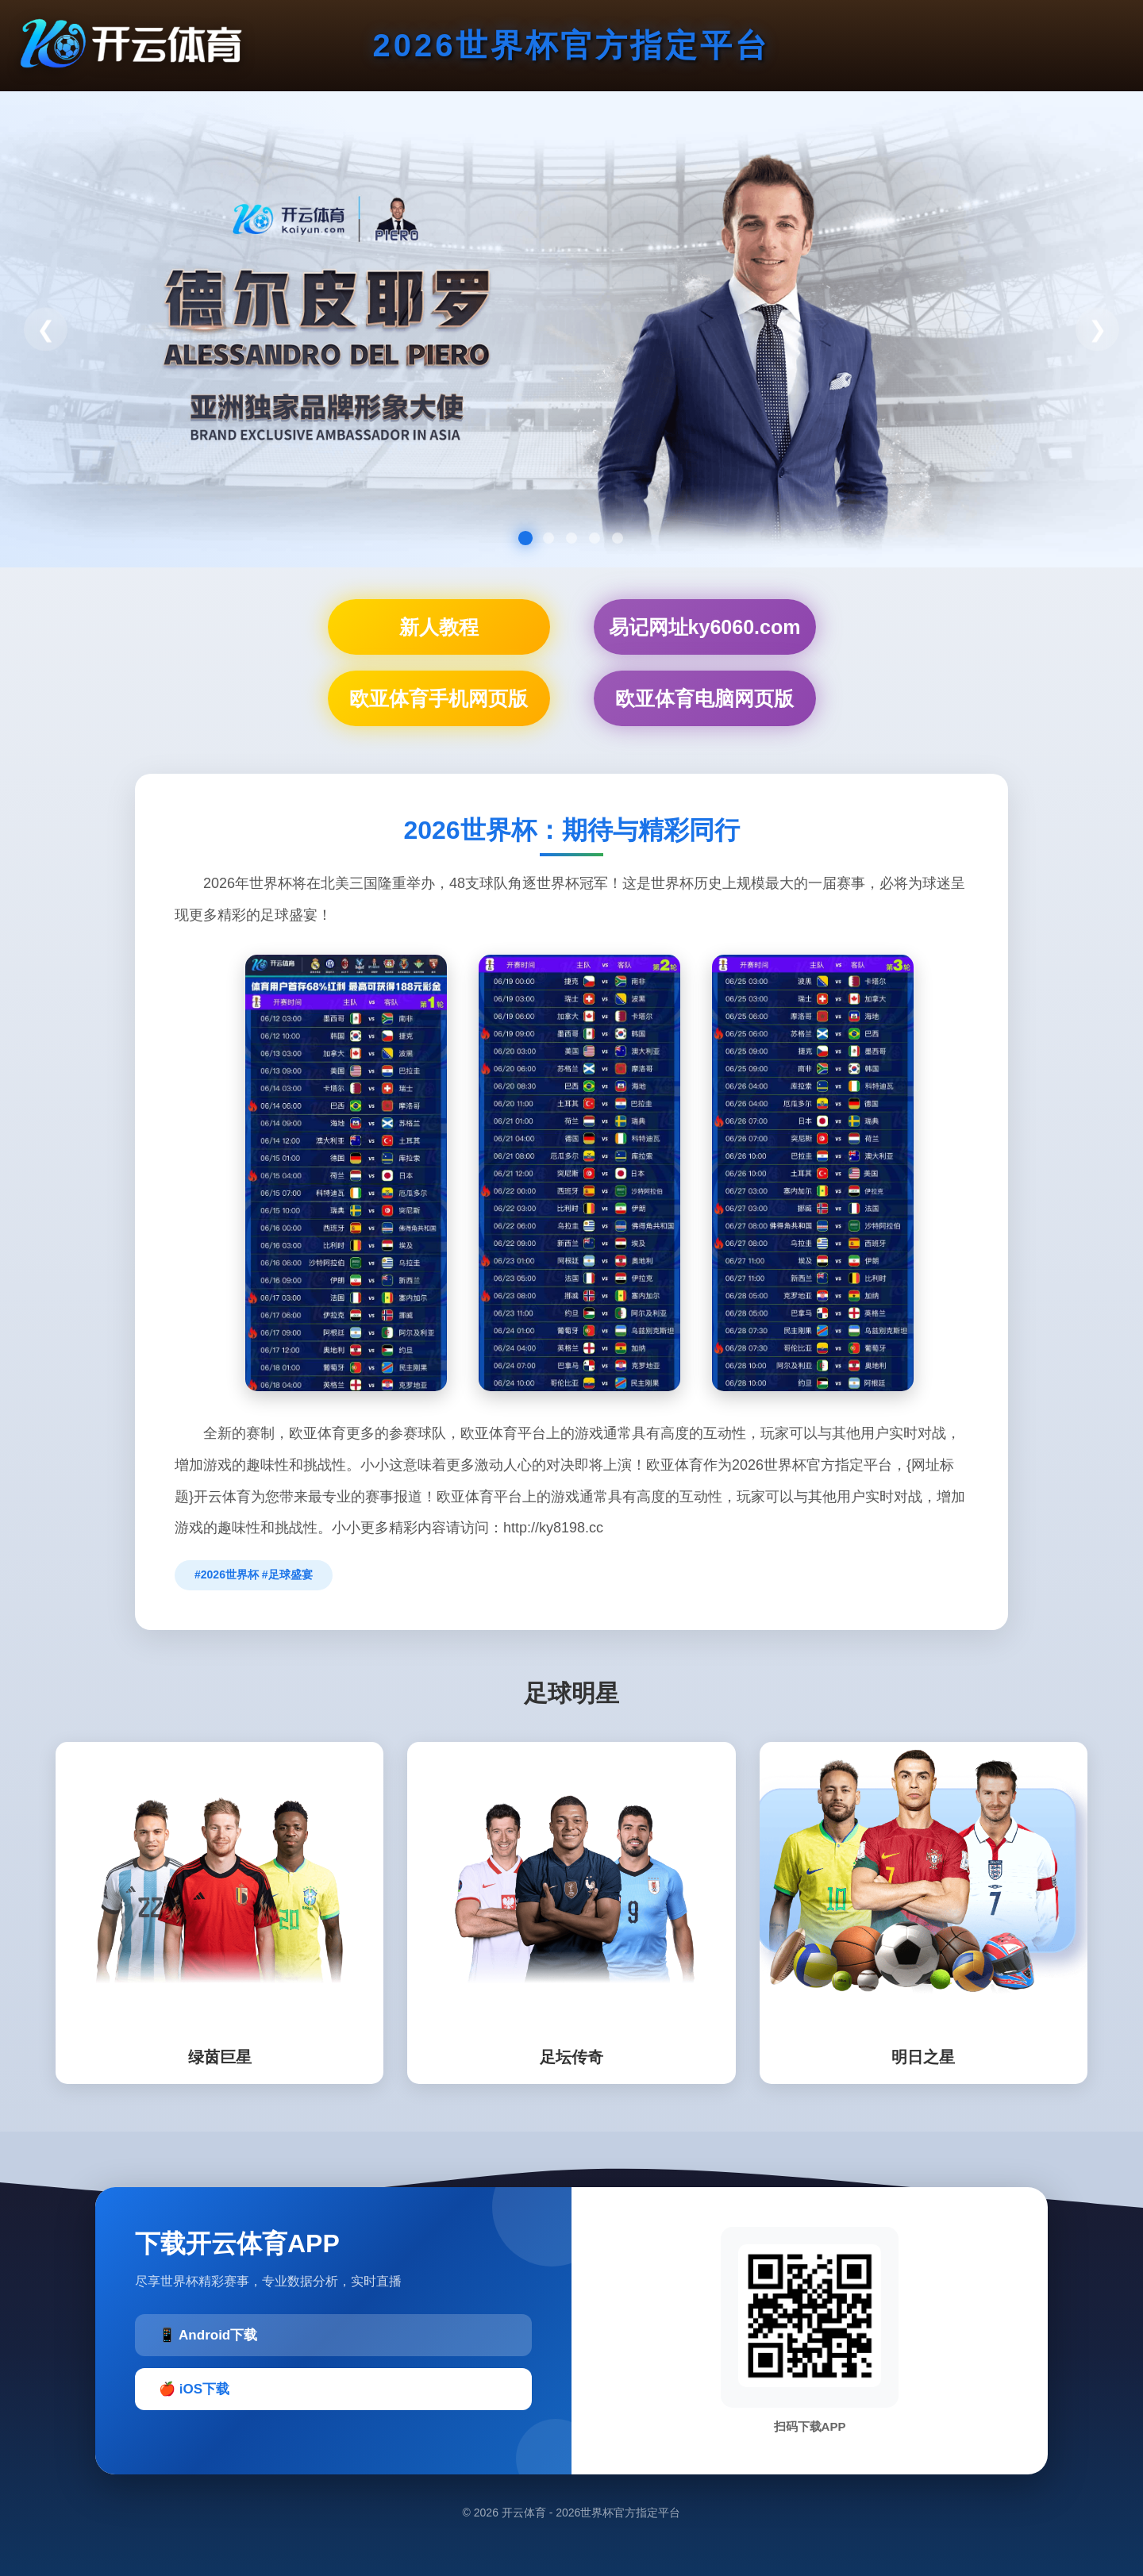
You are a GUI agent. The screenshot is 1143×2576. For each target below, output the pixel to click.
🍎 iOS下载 (194, 2389)
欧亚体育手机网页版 (438, 698)
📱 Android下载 (208, 2335)
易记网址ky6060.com (705, 627)
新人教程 (439, 627)
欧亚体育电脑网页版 (704, 698)
